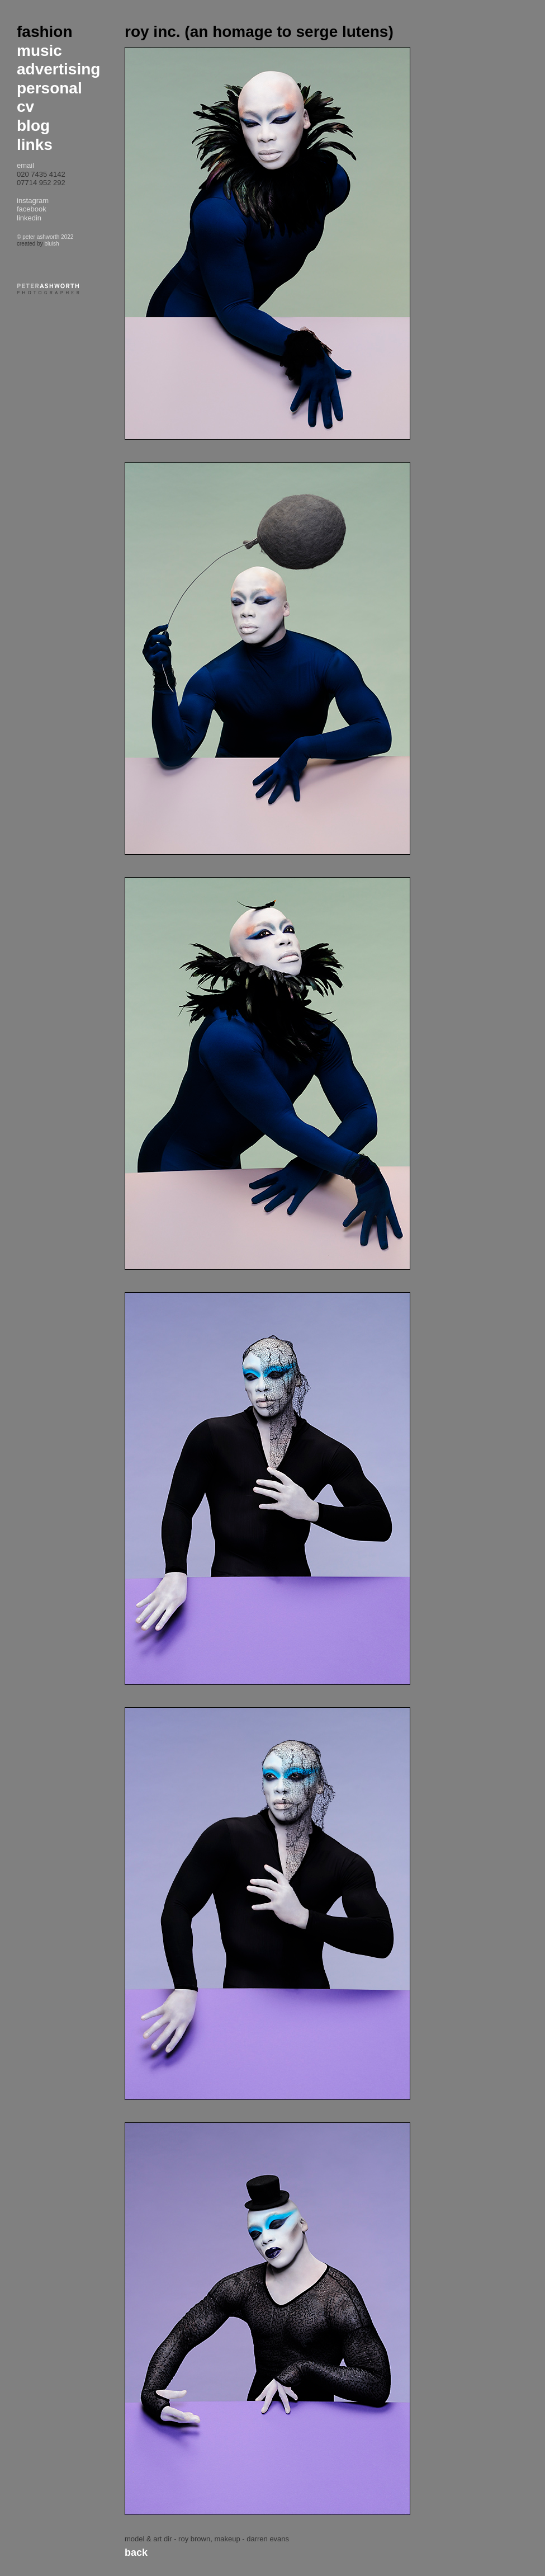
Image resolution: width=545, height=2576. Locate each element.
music (39, 50)
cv (25, 106)
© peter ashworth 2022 (45, 237)
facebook (31, 209)
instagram (33, 200)
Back (136, 2552)
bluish (51, 244)
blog (33, 125)
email (25, 165)
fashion (45, 31)
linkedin (29, 218)
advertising (58, 69)
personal (49, 88)
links (35, 144)
